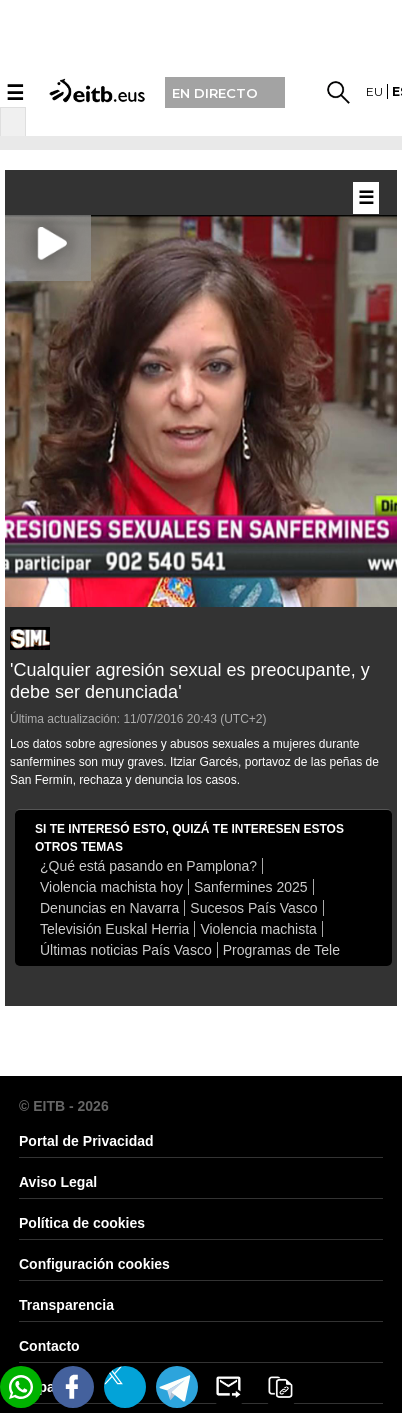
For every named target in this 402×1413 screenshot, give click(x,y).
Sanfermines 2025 (251, 887)
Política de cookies (82, 1223)
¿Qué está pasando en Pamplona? (148, 866)
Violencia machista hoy (111, 887)
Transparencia (66, 1305)
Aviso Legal (58, 1182)
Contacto (49, 1346)
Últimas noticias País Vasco (126, 950)
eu (374, 91)
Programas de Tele (281, 950)
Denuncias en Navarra (109, 908)
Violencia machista (258, 929)
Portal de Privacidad (86, 1141)
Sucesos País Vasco (253, 908)
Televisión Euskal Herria (114, 929)
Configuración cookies (94, 1264)
